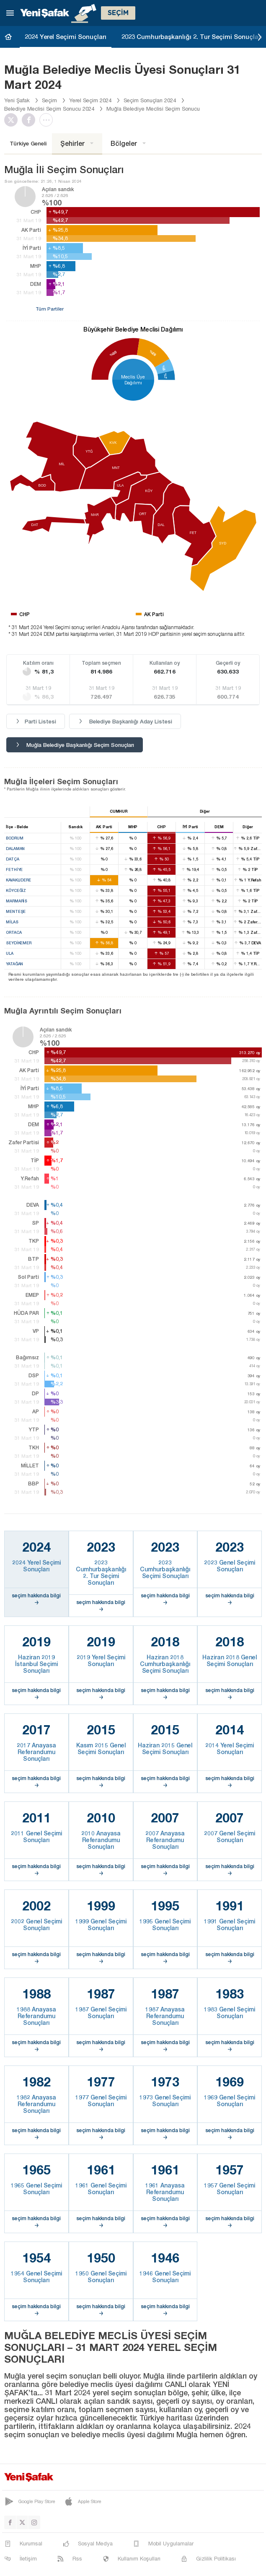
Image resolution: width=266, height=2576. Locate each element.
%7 (165, 376)
